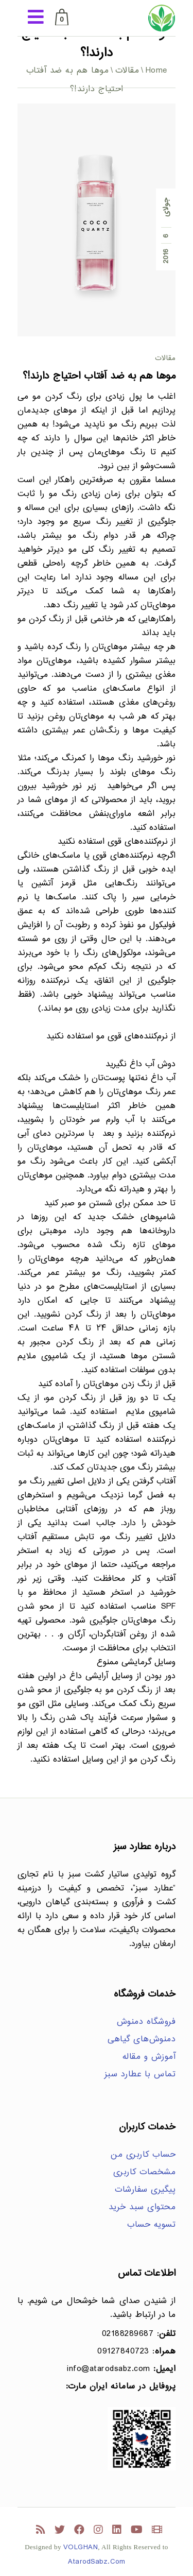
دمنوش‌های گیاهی (142, 2039)
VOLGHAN (80, 2547)
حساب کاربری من (143, 2154)
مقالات (127, 70)
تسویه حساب (151, 2224)
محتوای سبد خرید (142, 2207)
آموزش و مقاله (149, 2057)
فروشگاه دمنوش (146, 2022)
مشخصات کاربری (144, 2172)
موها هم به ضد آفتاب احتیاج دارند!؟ (99, 376)
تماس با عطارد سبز (140, 2074)
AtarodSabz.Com (96, 2561)
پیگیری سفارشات (145, 2189)
